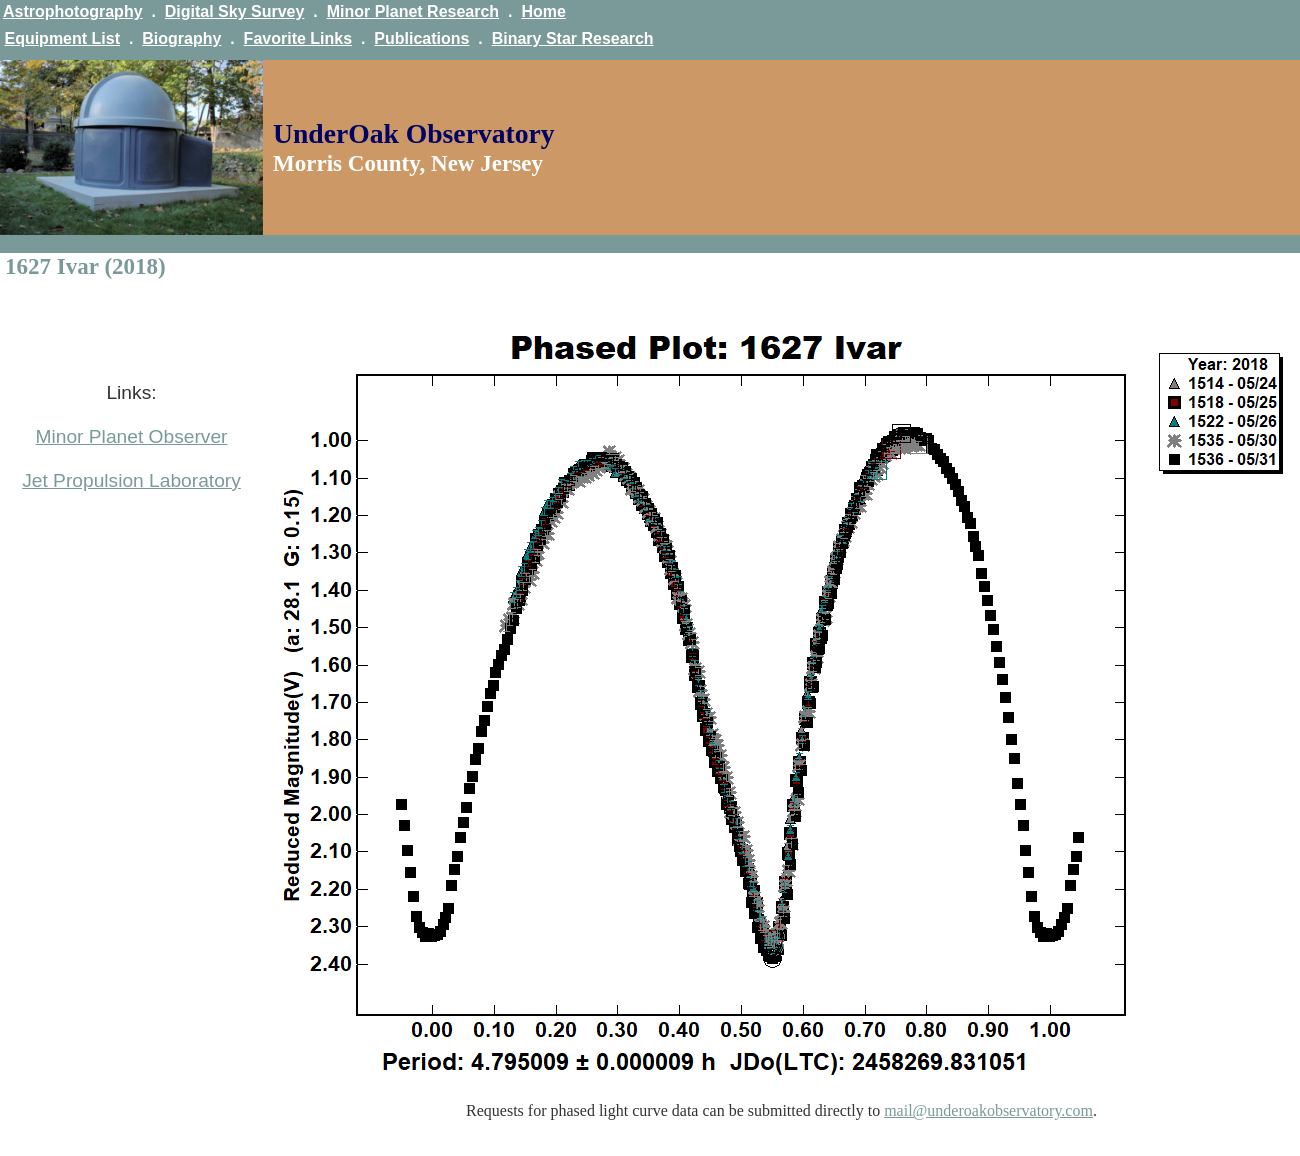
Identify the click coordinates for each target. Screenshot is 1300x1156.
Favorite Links (298, 38)
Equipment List (62, 38)
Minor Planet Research (413, 11)
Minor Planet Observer (132, 436)
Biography (181, 38)
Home (543, 11)
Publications (421, 38)
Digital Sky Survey (235, 11)
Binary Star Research (573, 38)
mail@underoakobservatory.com (988, 1110)
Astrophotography (73, 11)
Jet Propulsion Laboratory (131, 480)
